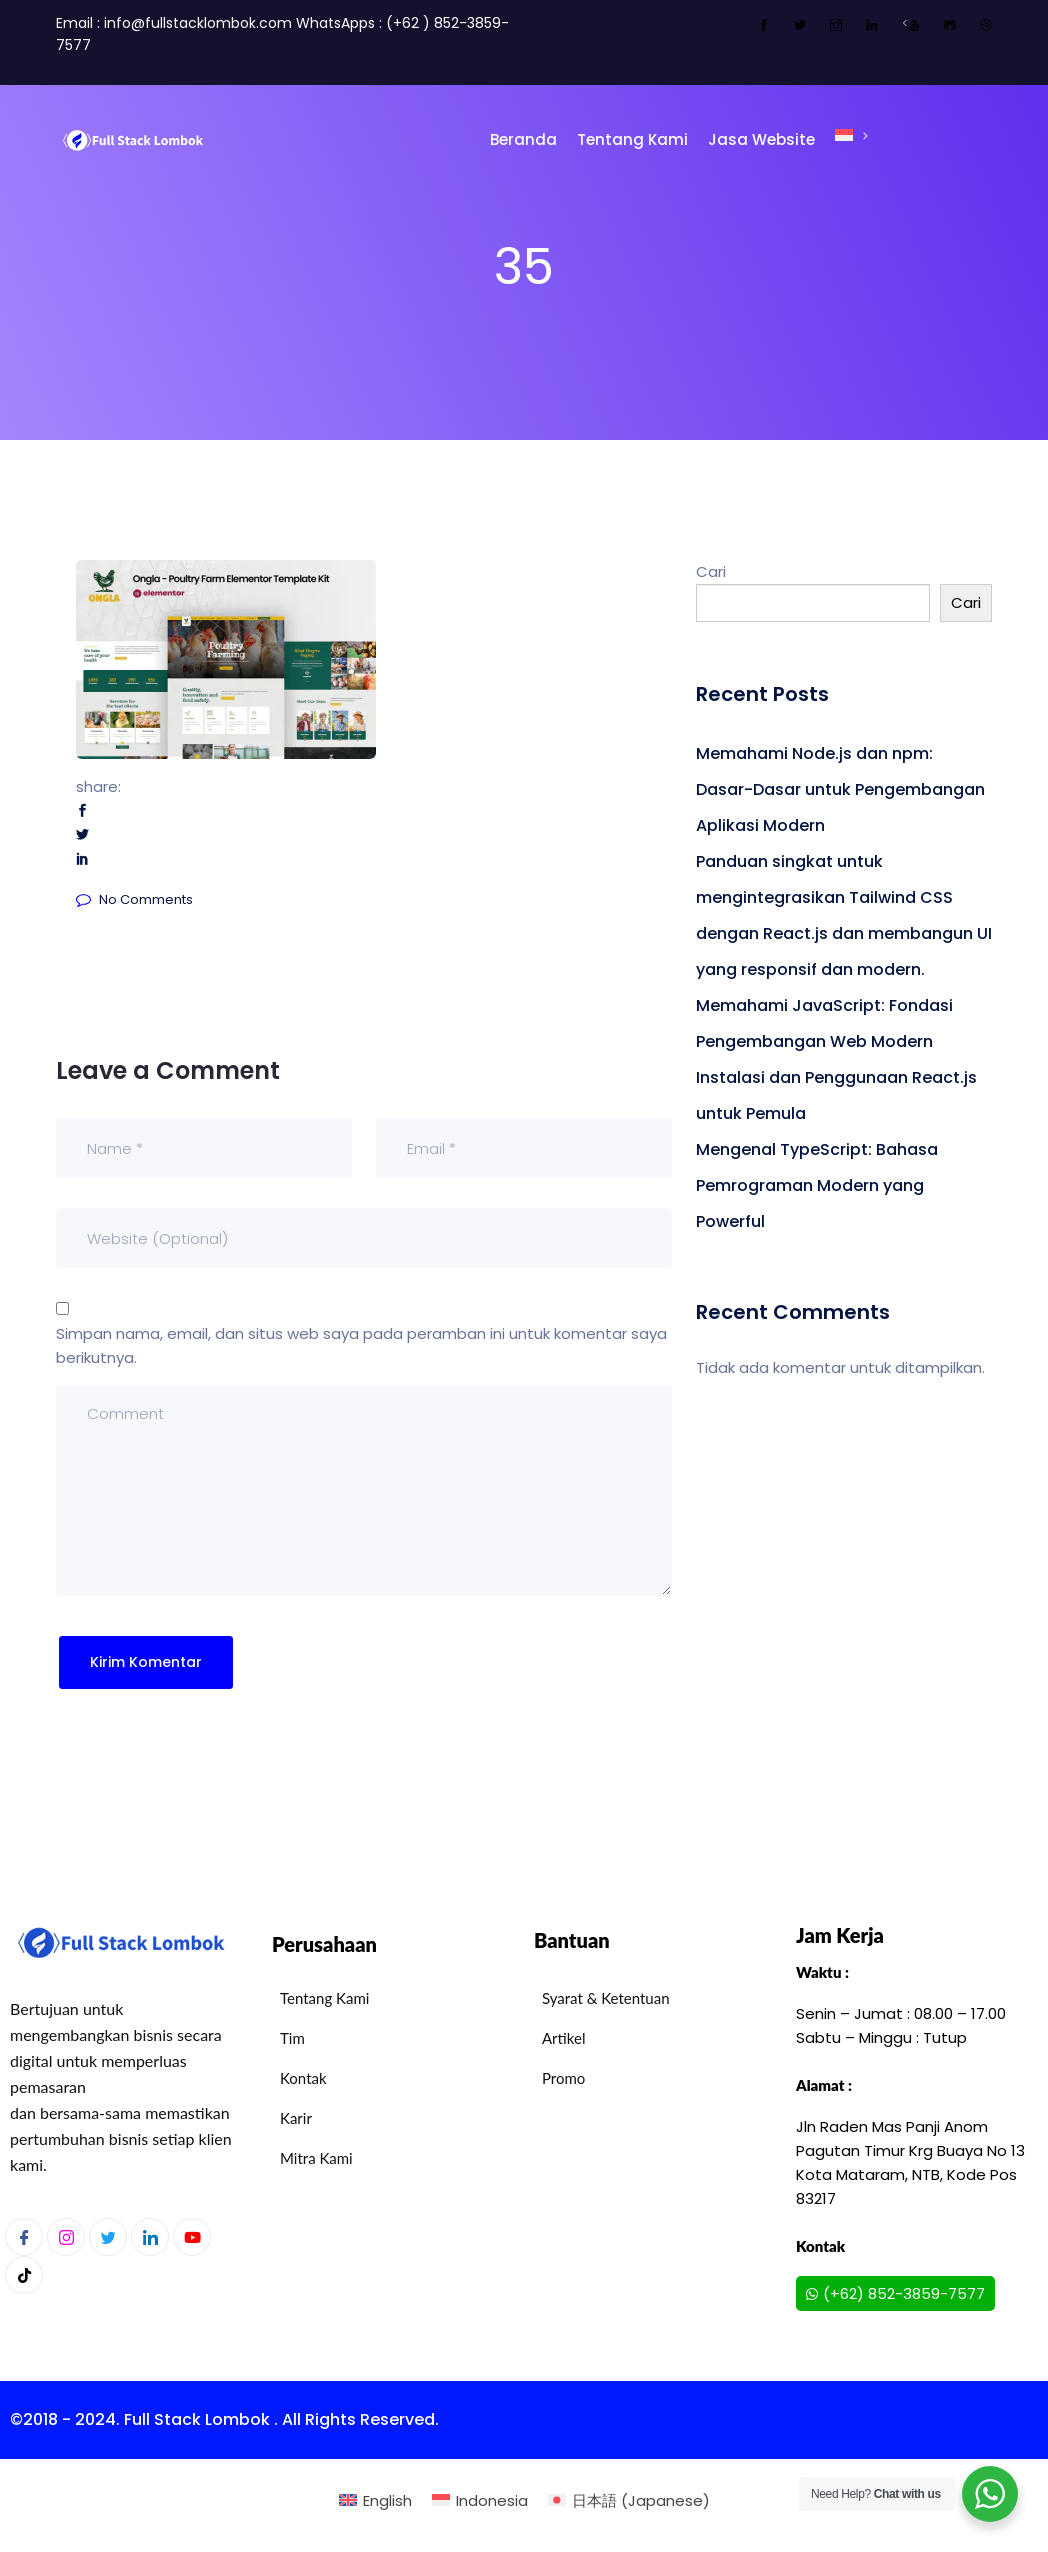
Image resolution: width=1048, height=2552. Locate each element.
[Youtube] (192, 2237)
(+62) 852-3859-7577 (895, 2293)
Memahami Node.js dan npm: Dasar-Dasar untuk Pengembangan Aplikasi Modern (840, 789)
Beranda (523, 139)
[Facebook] (24, 2237)
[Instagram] (66, 2237)
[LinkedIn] (150, 2237)
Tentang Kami (632, 139)
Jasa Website (761, 139)
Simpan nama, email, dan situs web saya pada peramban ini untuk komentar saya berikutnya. (361, 1345)
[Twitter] (108, 2237)
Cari (711, 571)
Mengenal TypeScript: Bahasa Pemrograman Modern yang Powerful (817, 1185)
